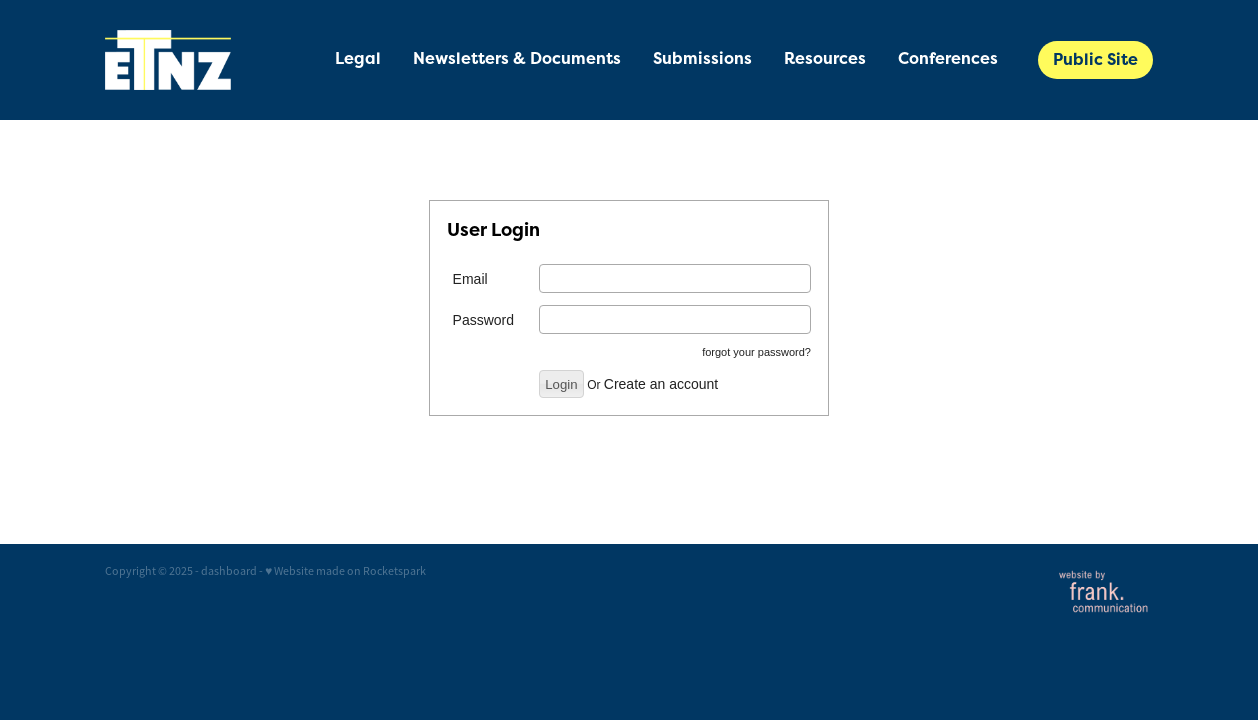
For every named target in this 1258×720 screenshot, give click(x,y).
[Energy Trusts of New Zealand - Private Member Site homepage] (210, 60)
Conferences (948, 58)
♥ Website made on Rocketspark (345, 571)
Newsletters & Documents (517, 58)
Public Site (1095, 59)
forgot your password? (756, 352)
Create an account (661, 384)
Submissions (702, 58)
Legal (358, 58)
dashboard (229, 571)
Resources (825, 58)
